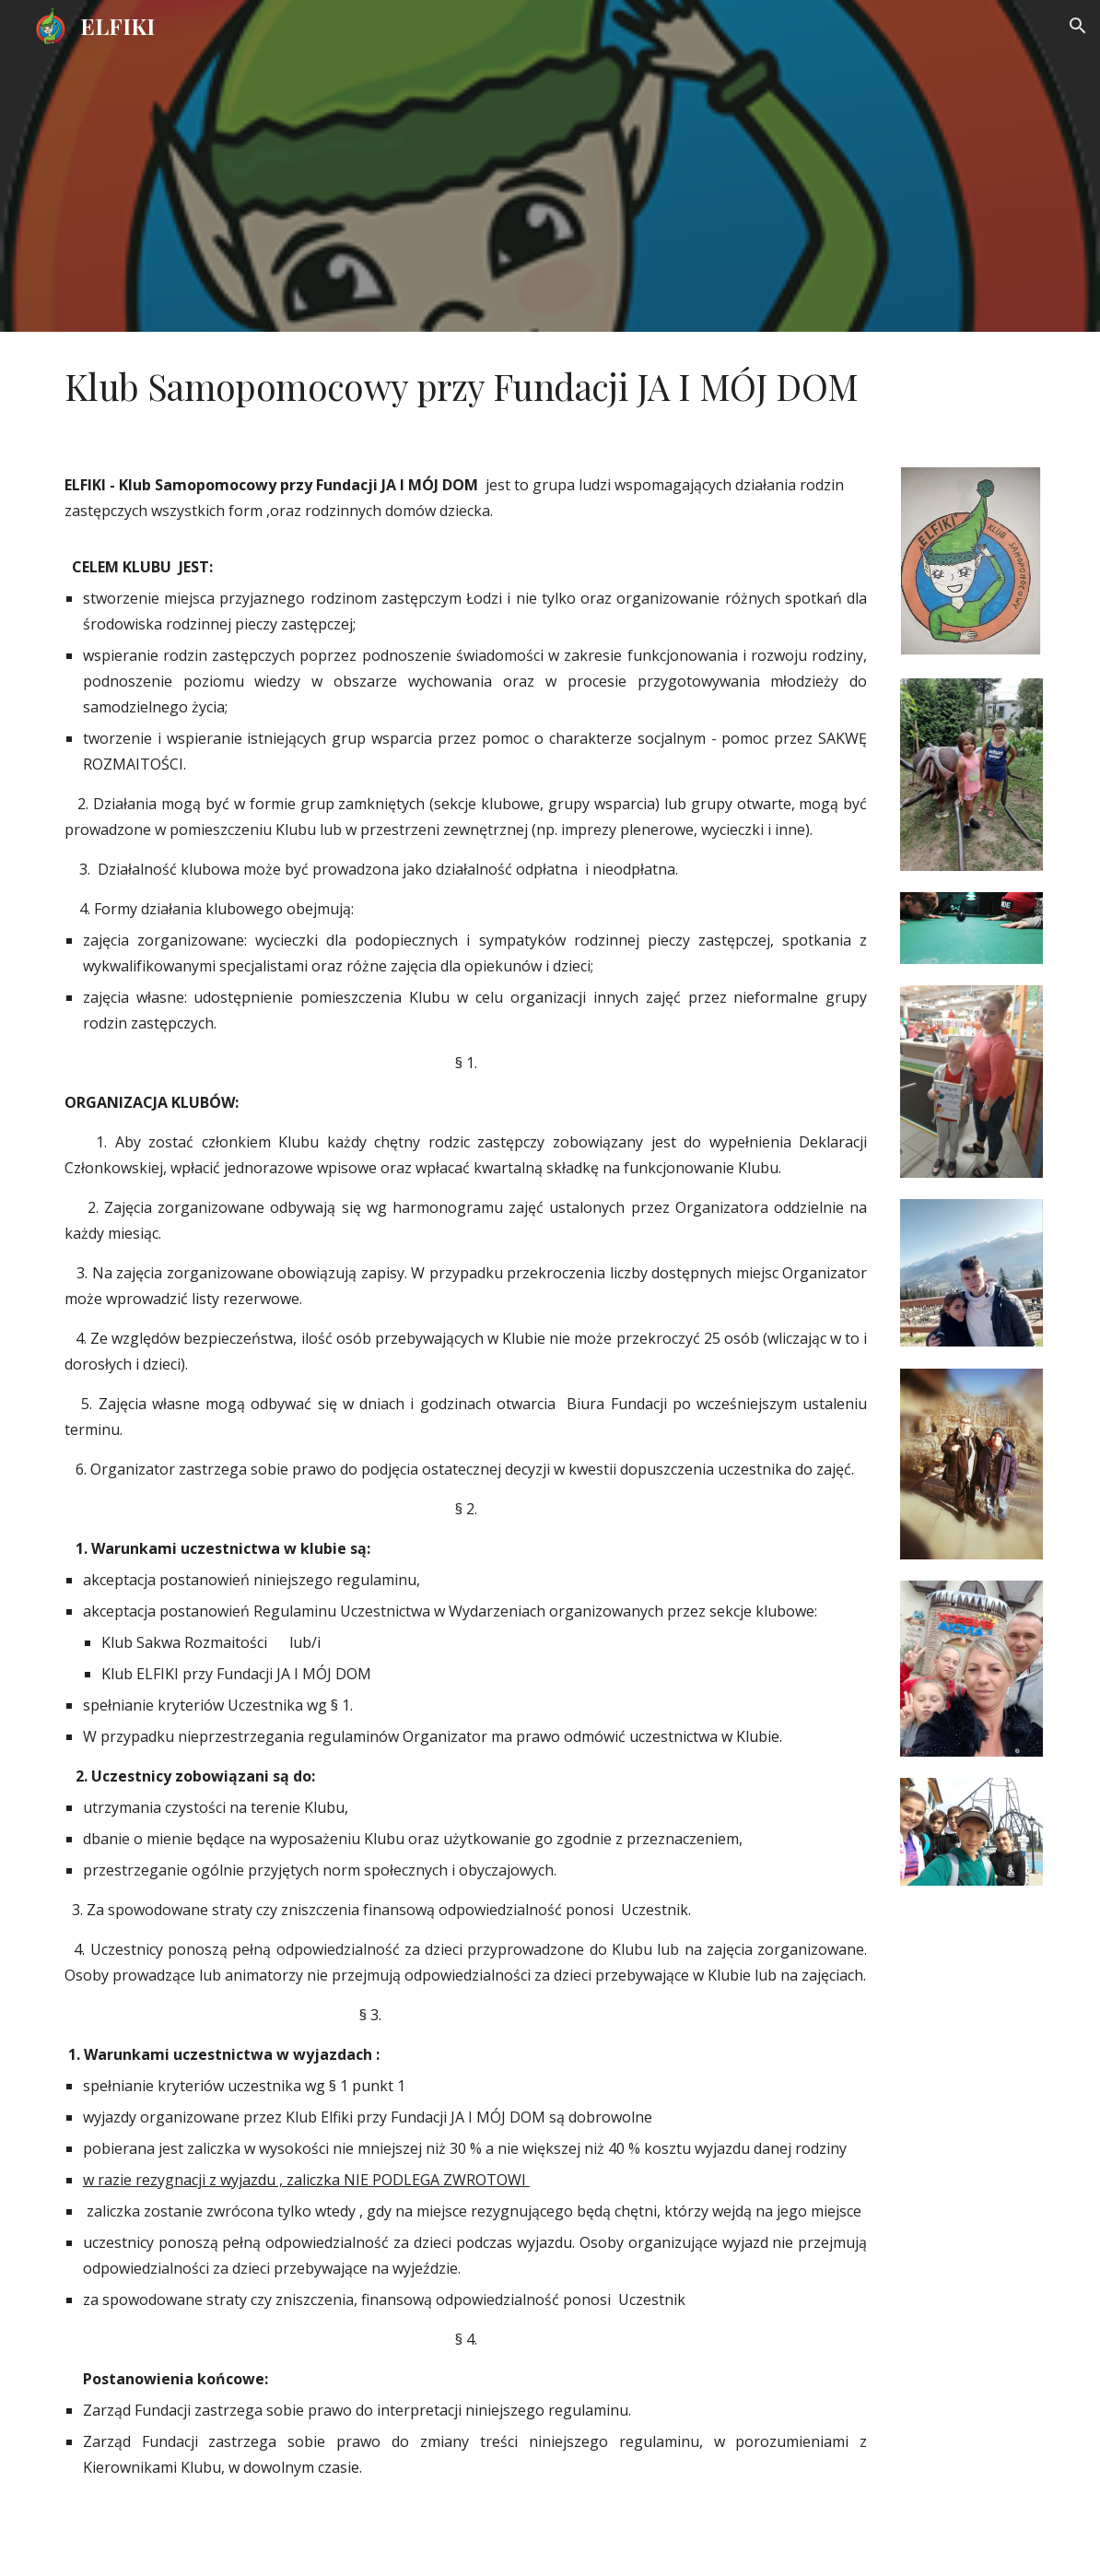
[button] (1078, 26)
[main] (550, 387)
